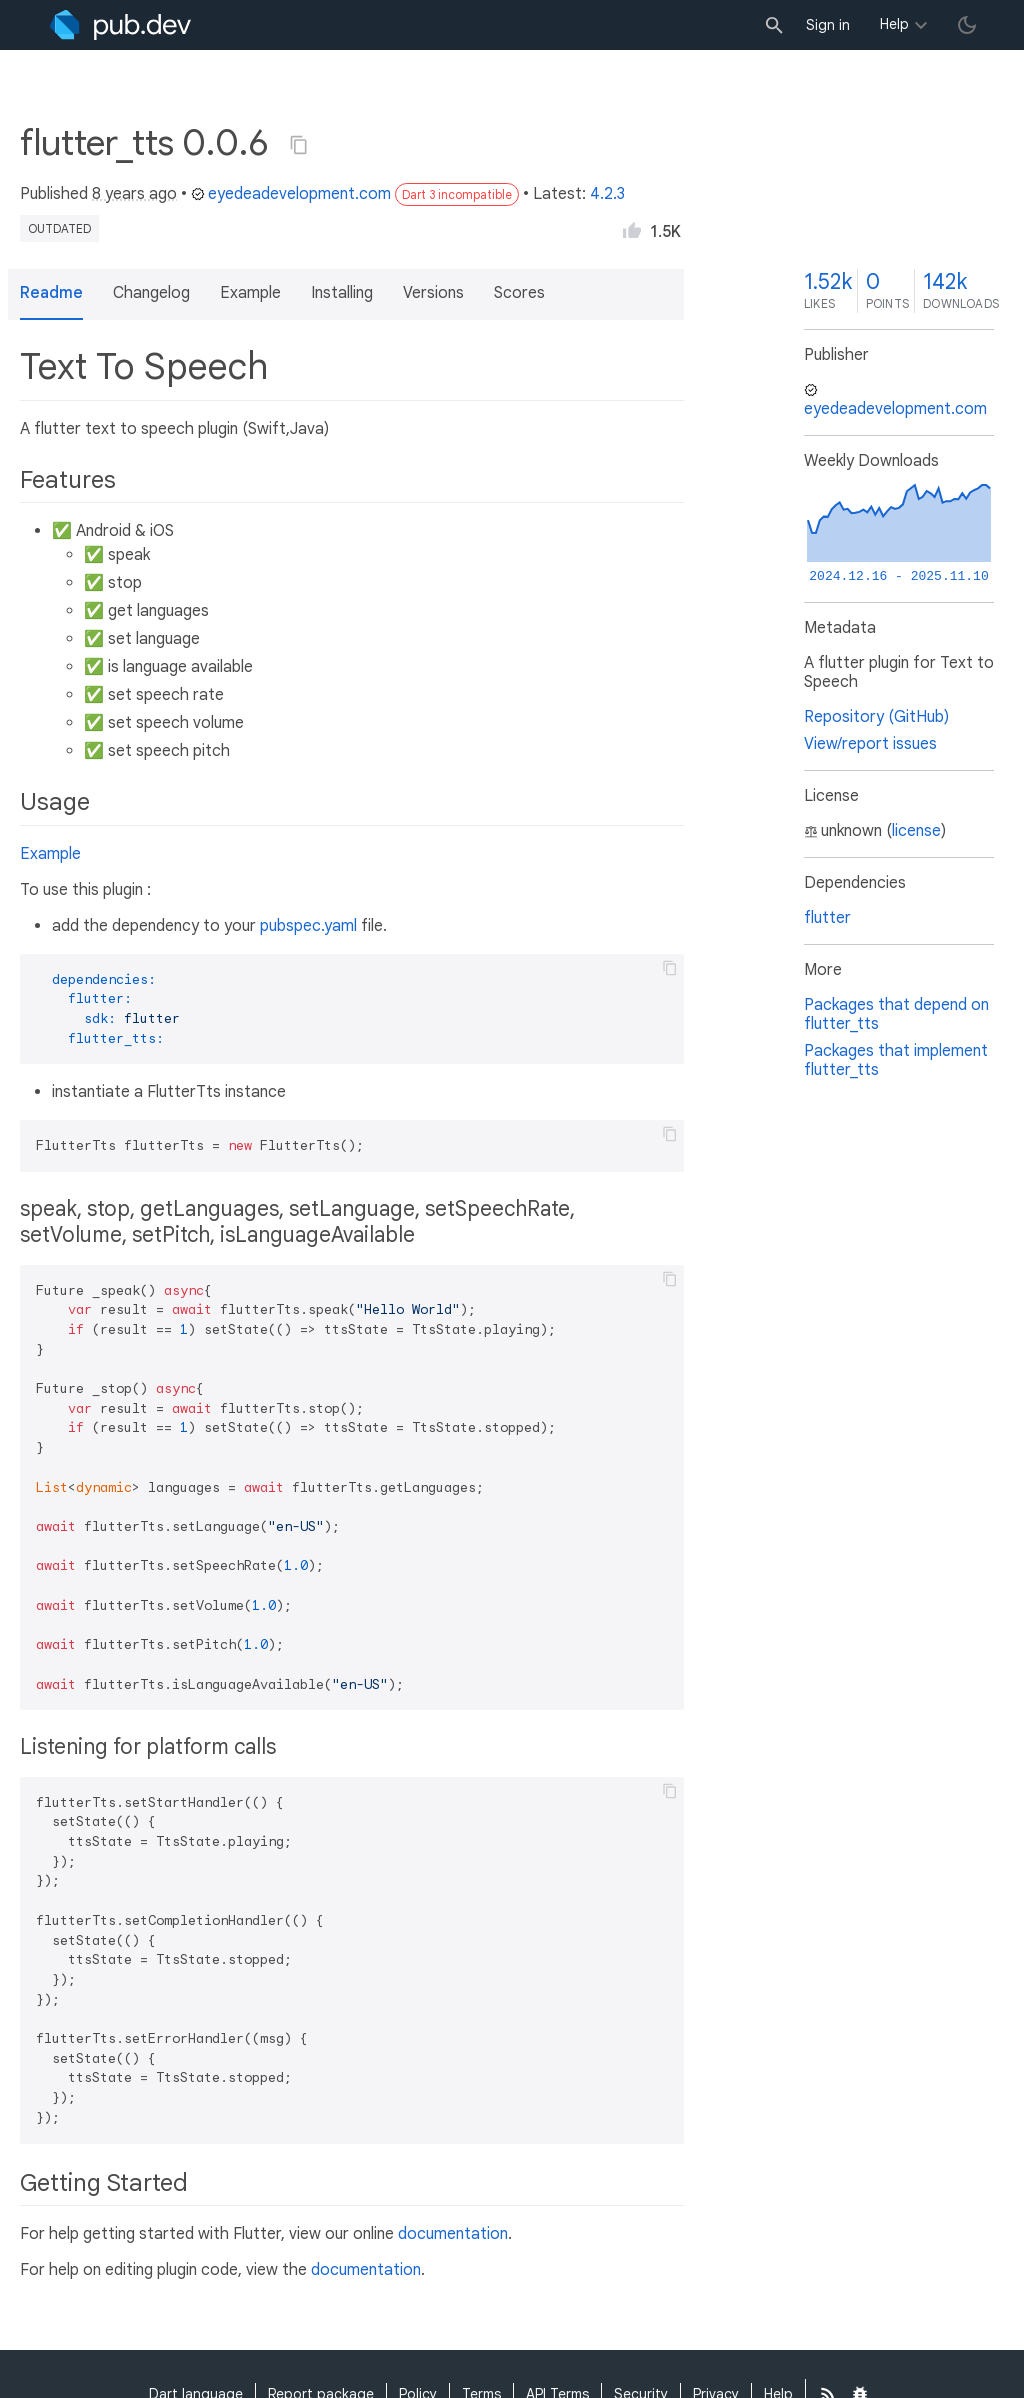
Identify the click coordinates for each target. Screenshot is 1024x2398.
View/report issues (870, 744)
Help (894, 24)
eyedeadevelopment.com (291, 194)
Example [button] (250, 293)
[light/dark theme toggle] (967, 25)
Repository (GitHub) (876, 717)
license (916, 831)
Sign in (828, 25)
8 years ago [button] (134, 194)
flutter (827, 918)
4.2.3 (607, 194)
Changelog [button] (151, 293)
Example (50, 854)
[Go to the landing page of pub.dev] (120, 25)
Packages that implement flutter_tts (896, 1060)
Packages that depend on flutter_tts (896, 1014)
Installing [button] (342, 293)
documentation (453, 2234)
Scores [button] (519, 293)
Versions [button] (433, 293)
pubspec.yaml (308, 926)
